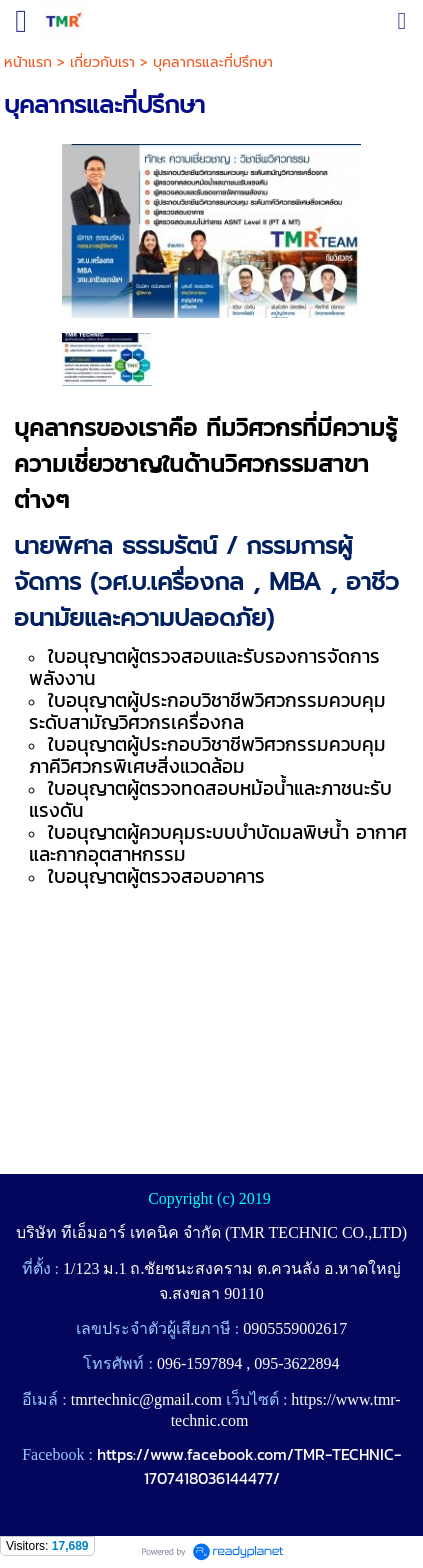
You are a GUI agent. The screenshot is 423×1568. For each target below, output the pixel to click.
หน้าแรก (28, 62)
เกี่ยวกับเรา (102, 62)
